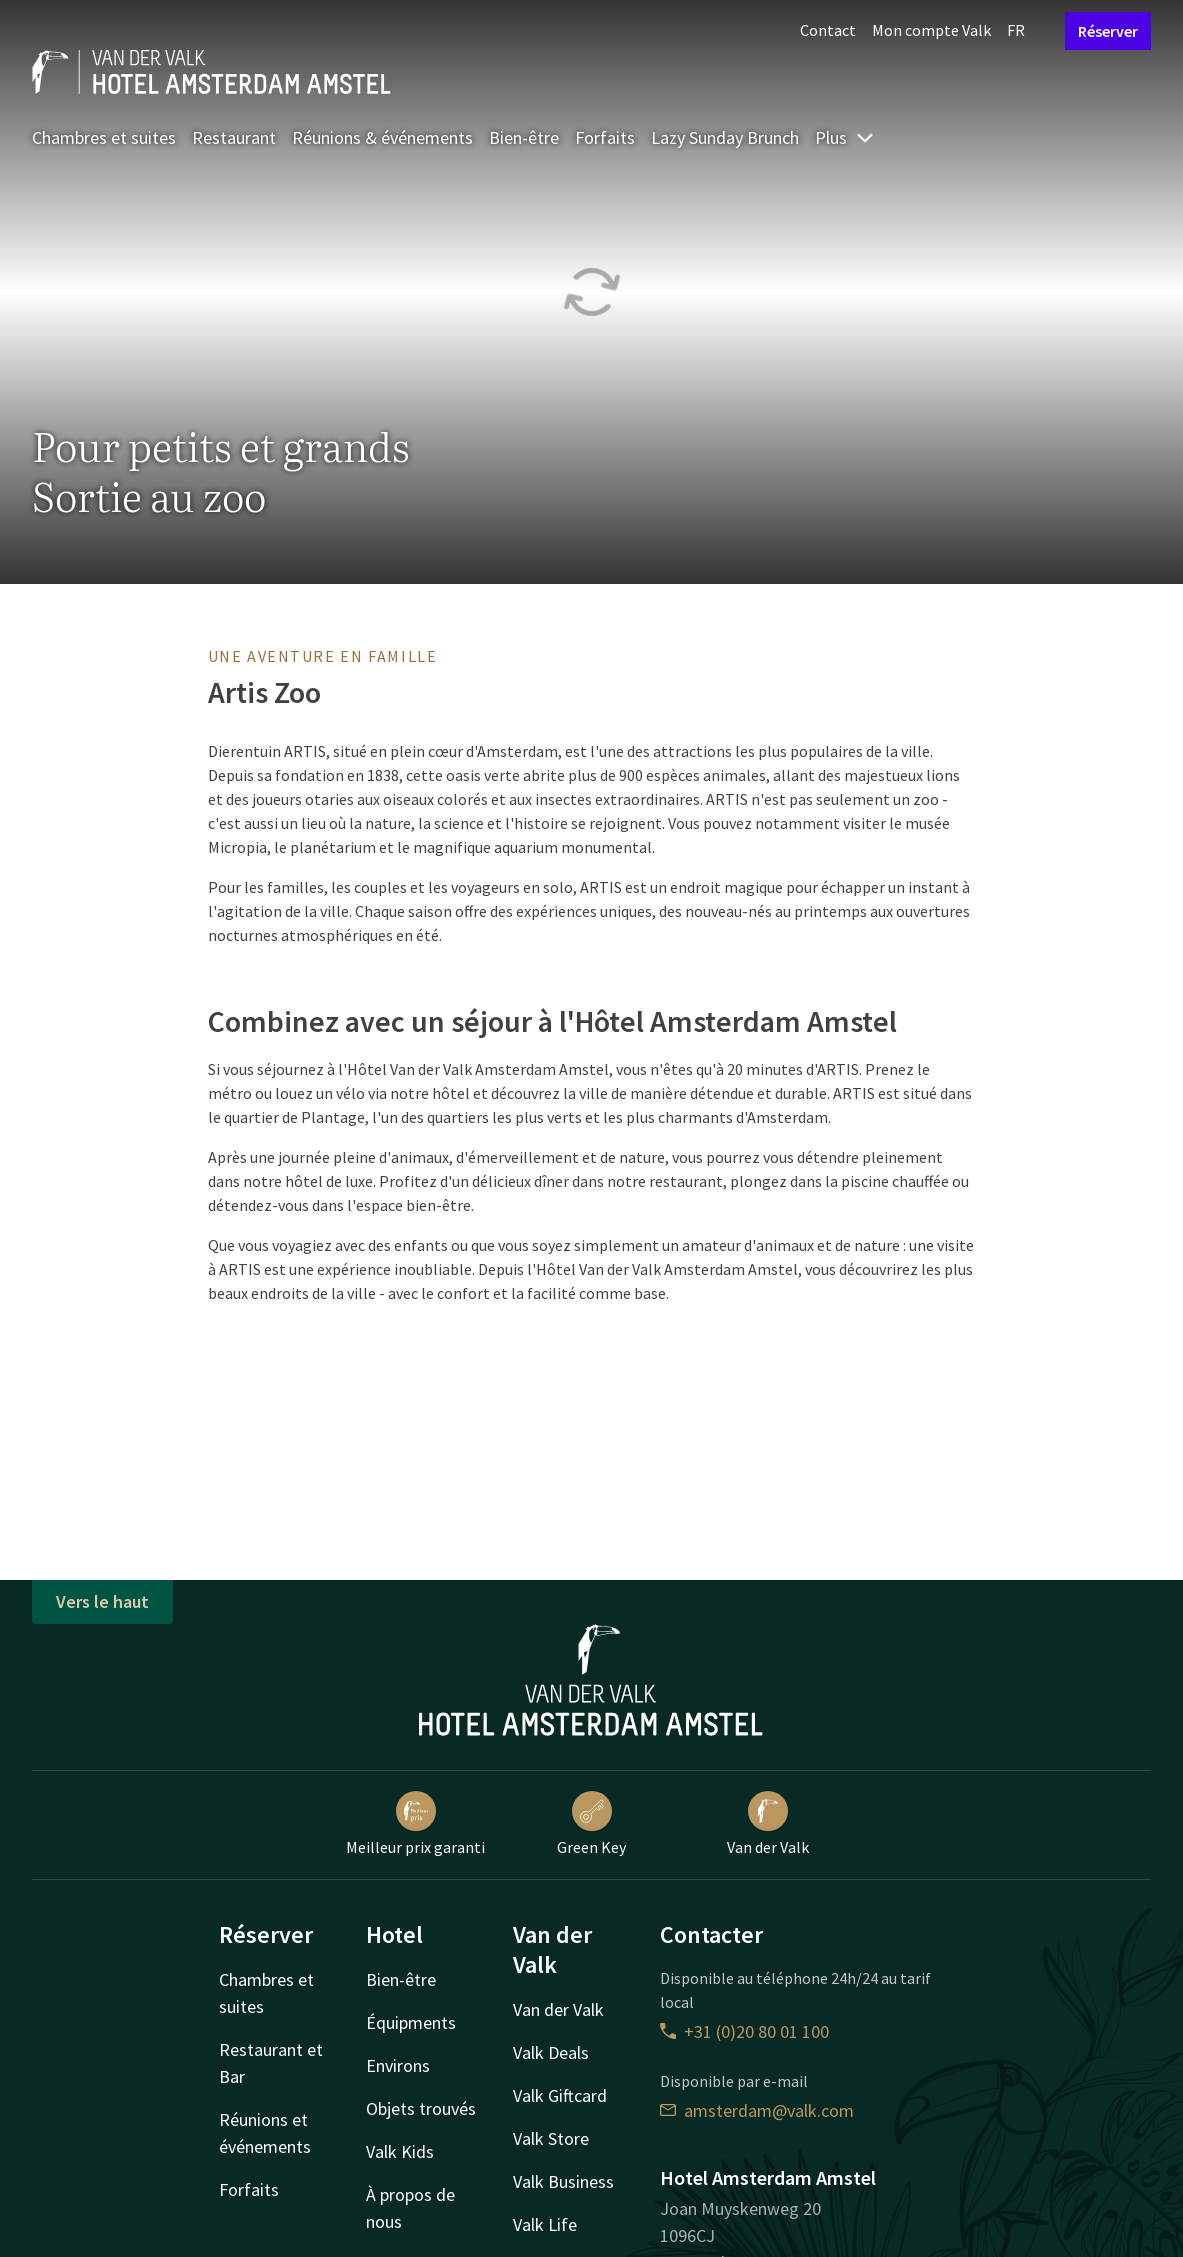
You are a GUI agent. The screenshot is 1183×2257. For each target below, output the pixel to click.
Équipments (411, 2022)
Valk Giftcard (560, 2095)
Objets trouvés (421, 2108)
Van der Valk (768, 1824)
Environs (398, 2065)
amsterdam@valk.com (757, 2110)
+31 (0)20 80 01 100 (744, 2031)
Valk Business (563, 2181)
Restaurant (234, 137)
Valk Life (545, 2224)
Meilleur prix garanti (415, 1824)
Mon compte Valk (931, 30)
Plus (845, 137)
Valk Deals (551, 2052)
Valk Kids (400, 2151)
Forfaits (605, 137)
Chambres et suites (104, 137)
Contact (828, 30)
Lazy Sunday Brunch (725, 137)
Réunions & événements (382, 137)
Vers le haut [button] (102, 1601)
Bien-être (524, 137)
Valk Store (551, 2138)
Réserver (1108, 31)
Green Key (591, 1824)
